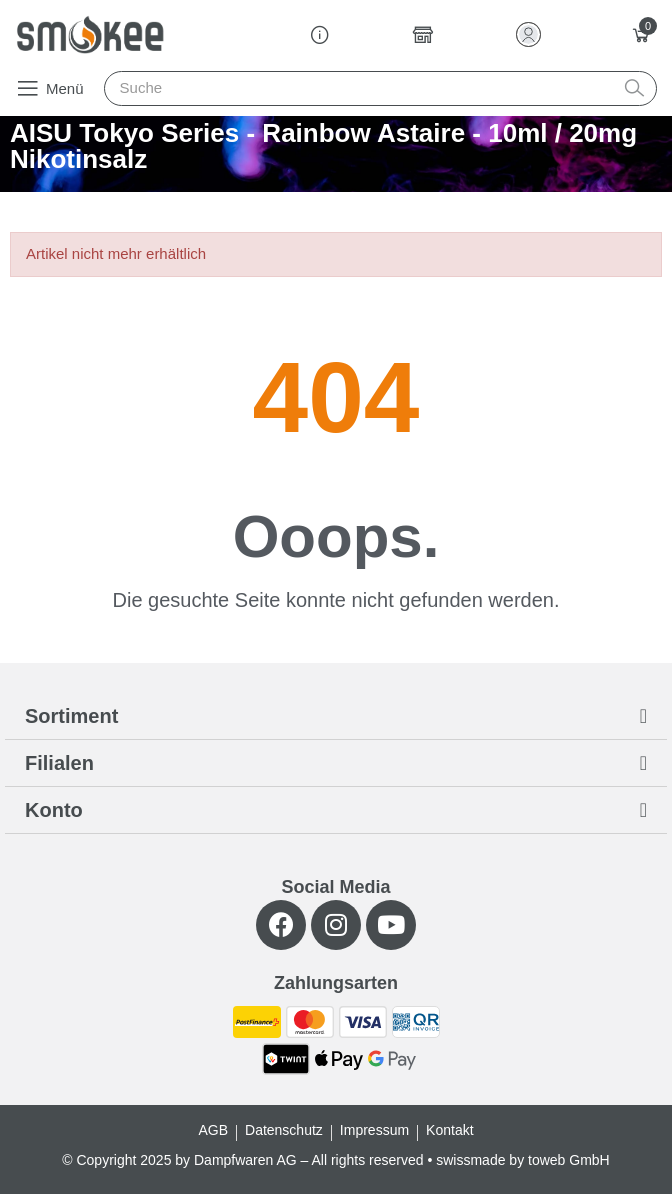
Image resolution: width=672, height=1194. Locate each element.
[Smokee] (90, 34)
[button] (49, 88)
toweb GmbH (569, 1160)
